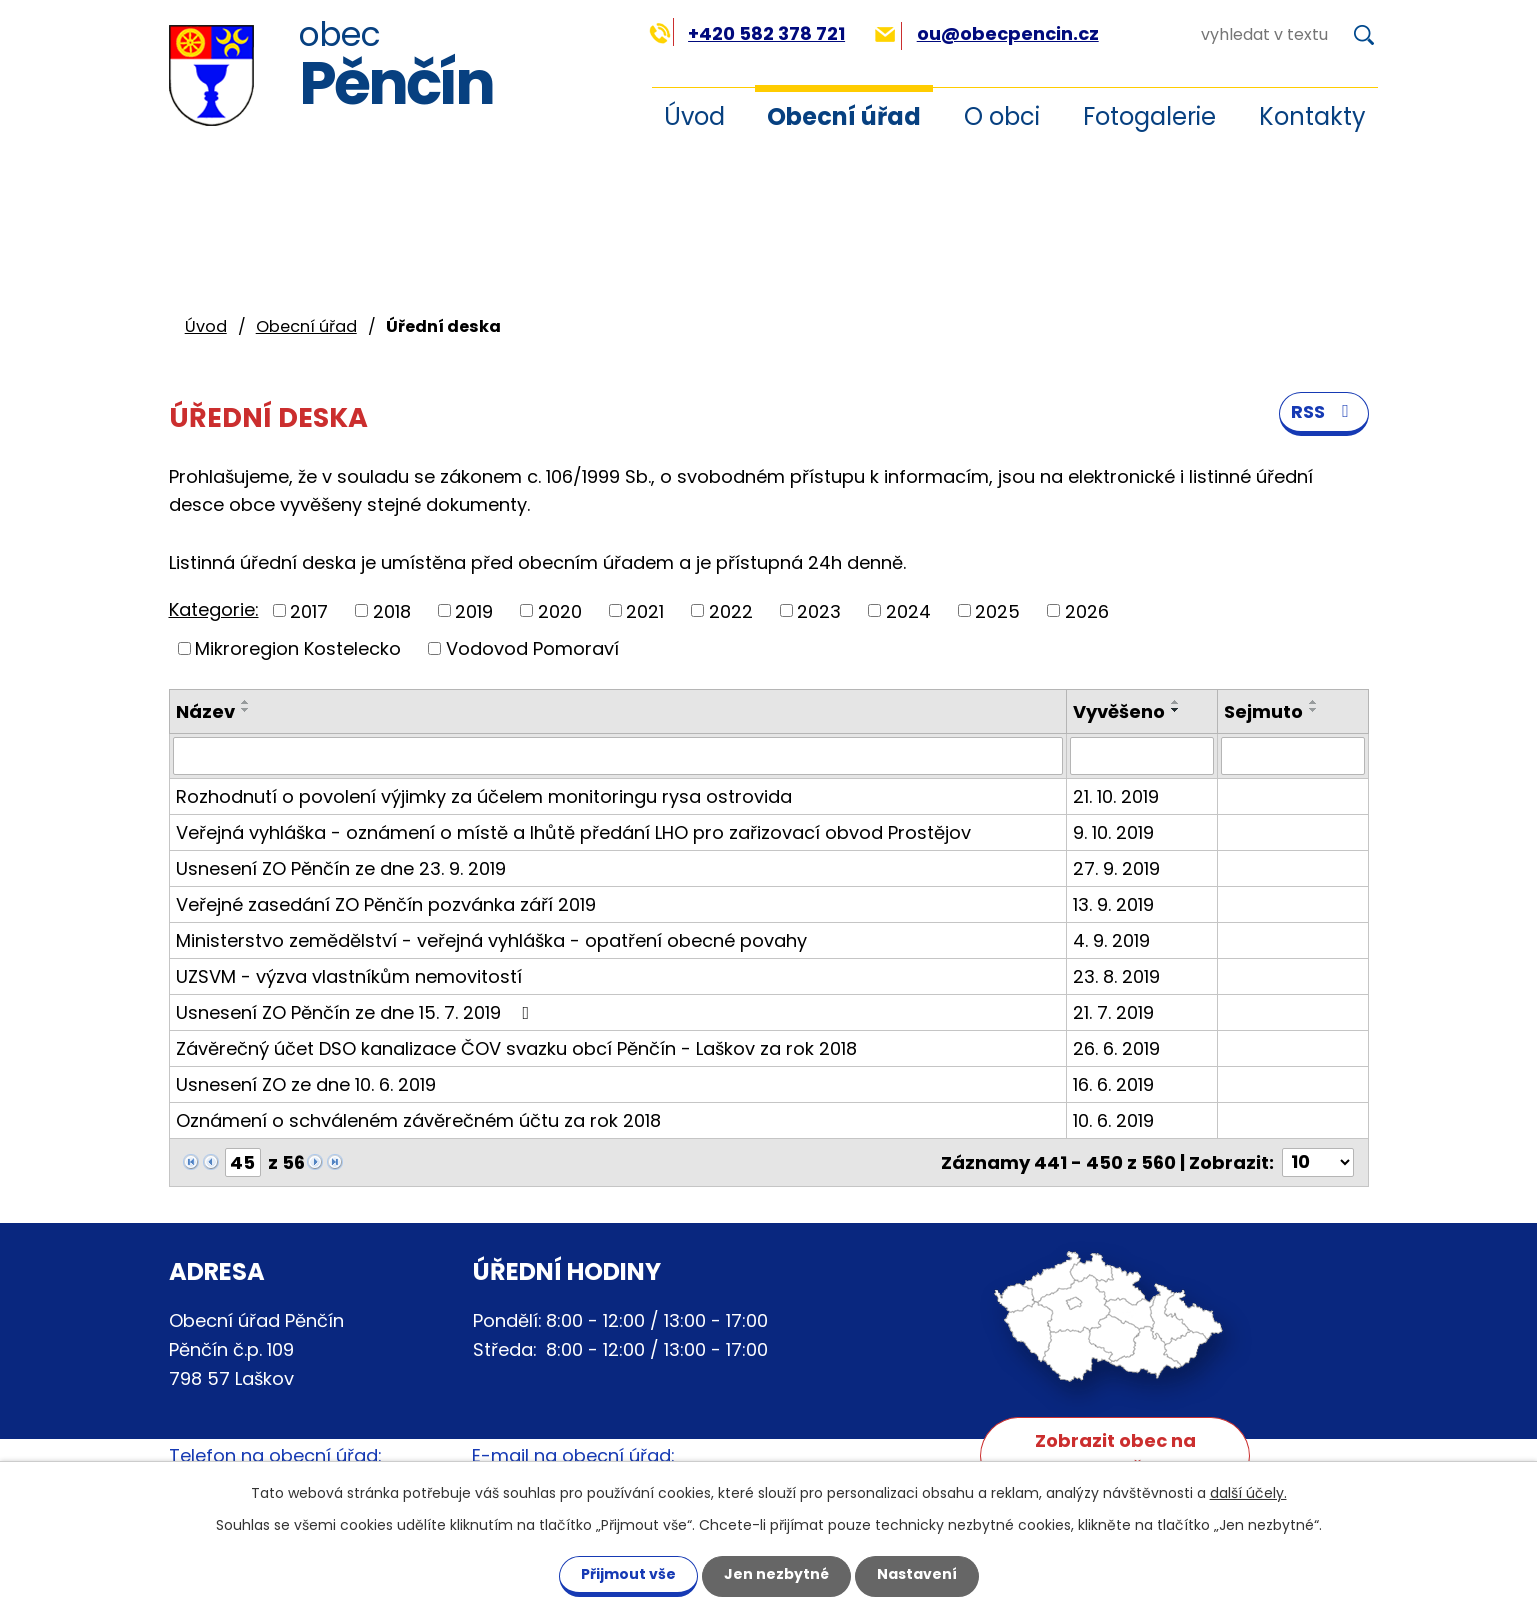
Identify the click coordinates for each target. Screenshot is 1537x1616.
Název (205, 711)
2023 (819, 610)
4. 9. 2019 (1111, 940)
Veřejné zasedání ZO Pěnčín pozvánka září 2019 (386, 904)
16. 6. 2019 (1113, 1084)
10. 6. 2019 (1113, 1120)
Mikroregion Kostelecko (298, 648)
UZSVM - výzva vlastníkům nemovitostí (349, 976)
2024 (908, 610)
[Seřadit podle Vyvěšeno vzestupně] (1176, 702)
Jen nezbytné (776, 1574)
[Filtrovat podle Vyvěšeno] (1142, 756)
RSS (1324, 411)
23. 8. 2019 (1116, 976)
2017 (309, 610)
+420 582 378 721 (747, 33)
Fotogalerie (1149, 116)
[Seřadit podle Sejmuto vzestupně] (1314, 702)
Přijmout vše (628, 1574)
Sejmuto (1263, 711)
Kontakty (1312, 116)
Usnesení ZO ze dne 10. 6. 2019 (306, 1084)
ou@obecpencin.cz (986, 33)
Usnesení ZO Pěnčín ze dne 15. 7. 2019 (357, 1012)
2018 (392, 610)
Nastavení (917, 1574)
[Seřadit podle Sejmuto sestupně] (1314, 710)
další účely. (1248, 1493)
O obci (1002, 116)
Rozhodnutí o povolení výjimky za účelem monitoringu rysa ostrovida (484, 796)
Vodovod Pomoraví (532, 648)
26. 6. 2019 (1116, 1048)
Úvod (694, 116)
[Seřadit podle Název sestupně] (246, 710)
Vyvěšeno (1119, 711)
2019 (474, 610)
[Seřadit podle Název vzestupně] (246, 702)
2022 (731, 610)
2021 (645, 610)
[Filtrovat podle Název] (618, 756)
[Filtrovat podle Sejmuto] (1293, 756)
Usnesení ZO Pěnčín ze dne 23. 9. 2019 (341, 868)
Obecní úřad (844, 116)
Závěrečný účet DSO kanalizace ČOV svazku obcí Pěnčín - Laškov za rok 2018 (516, 1048)
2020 (560, 610)
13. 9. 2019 (1113, 904)
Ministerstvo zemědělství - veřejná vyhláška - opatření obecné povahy (491, 940)
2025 (997, 610)
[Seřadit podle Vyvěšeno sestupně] (1176, 710)
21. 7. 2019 (1113, 1012)
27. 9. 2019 (1116, 868)
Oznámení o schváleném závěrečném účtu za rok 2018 (418, 1120)
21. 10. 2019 (1116, 796)
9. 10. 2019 (1113, 832)
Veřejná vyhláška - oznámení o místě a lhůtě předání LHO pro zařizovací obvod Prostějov (573, 832)
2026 (1087, 610)
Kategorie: (214, 609)
